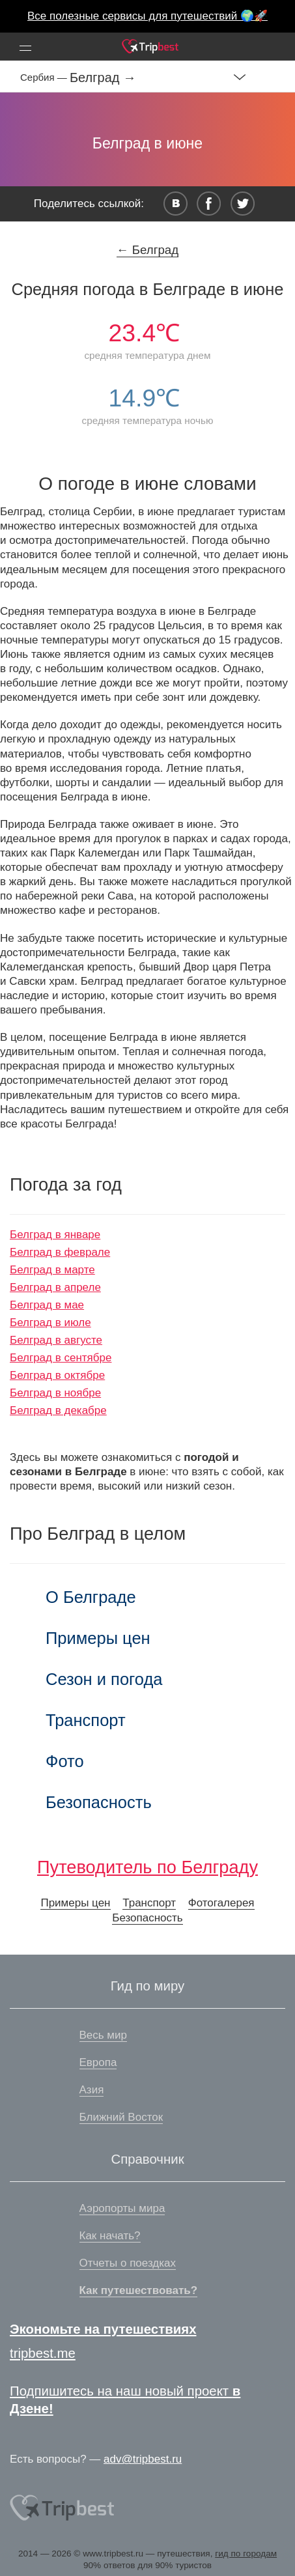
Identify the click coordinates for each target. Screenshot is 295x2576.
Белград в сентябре (60, 1358)
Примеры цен (98, 1638)
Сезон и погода (104, 1679)
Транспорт (86, 1720)
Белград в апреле (55, 1287)
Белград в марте (52, 1270)
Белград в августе (56, 1340)
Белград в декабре (58, 1410)
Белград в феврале (60, 1252)
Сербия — (45, 77)
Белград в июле (50, 1322)
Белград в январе (55, 1234)
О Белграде (91, 1597)
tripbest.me (43, 2353)
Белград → (103, 77)
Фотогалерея (221, 1903)
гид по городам (246, 2553)
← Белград (147, 250)
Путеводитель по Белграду (147, 1867)
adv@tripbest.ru (143, 2459)
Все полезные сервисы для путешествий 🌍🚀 (147, 16)
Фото (65, 1761)
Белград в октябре (57, 1375)
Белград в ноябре (55, 1393)
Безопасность (99, 1802)
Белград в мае (47, 1305)
